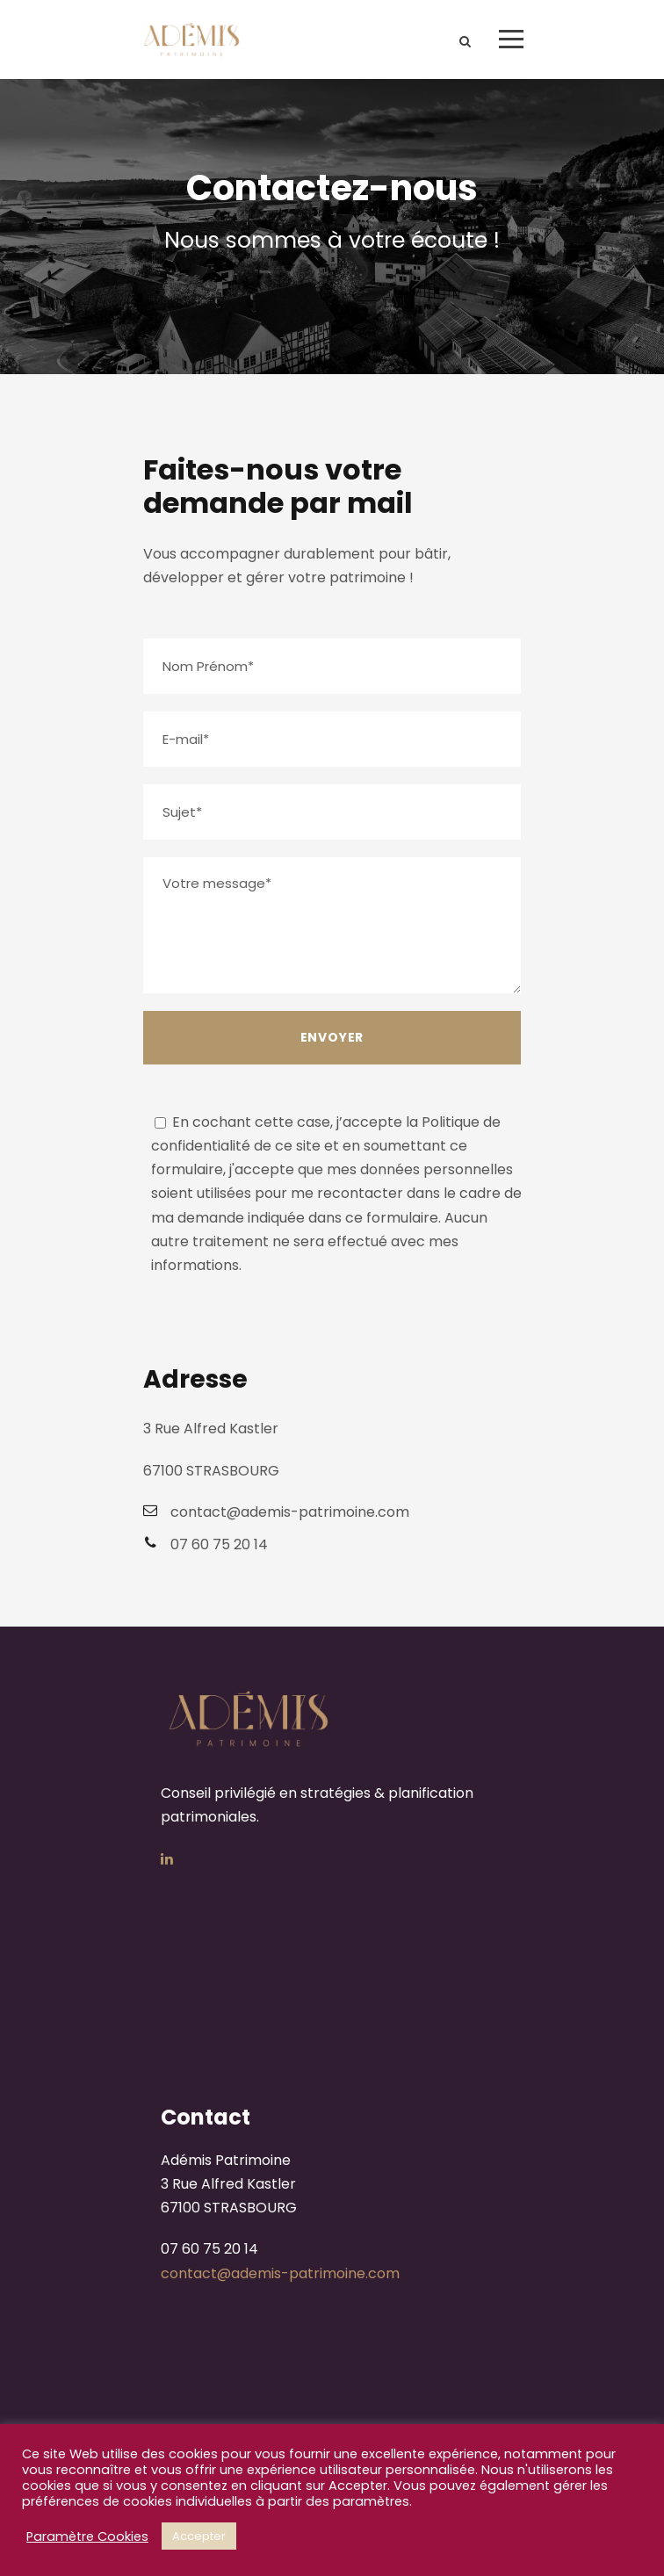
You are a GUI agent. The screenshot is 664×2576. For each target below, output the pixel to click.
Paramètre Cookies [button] (87, 2536)
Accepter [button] (199, 2536)
